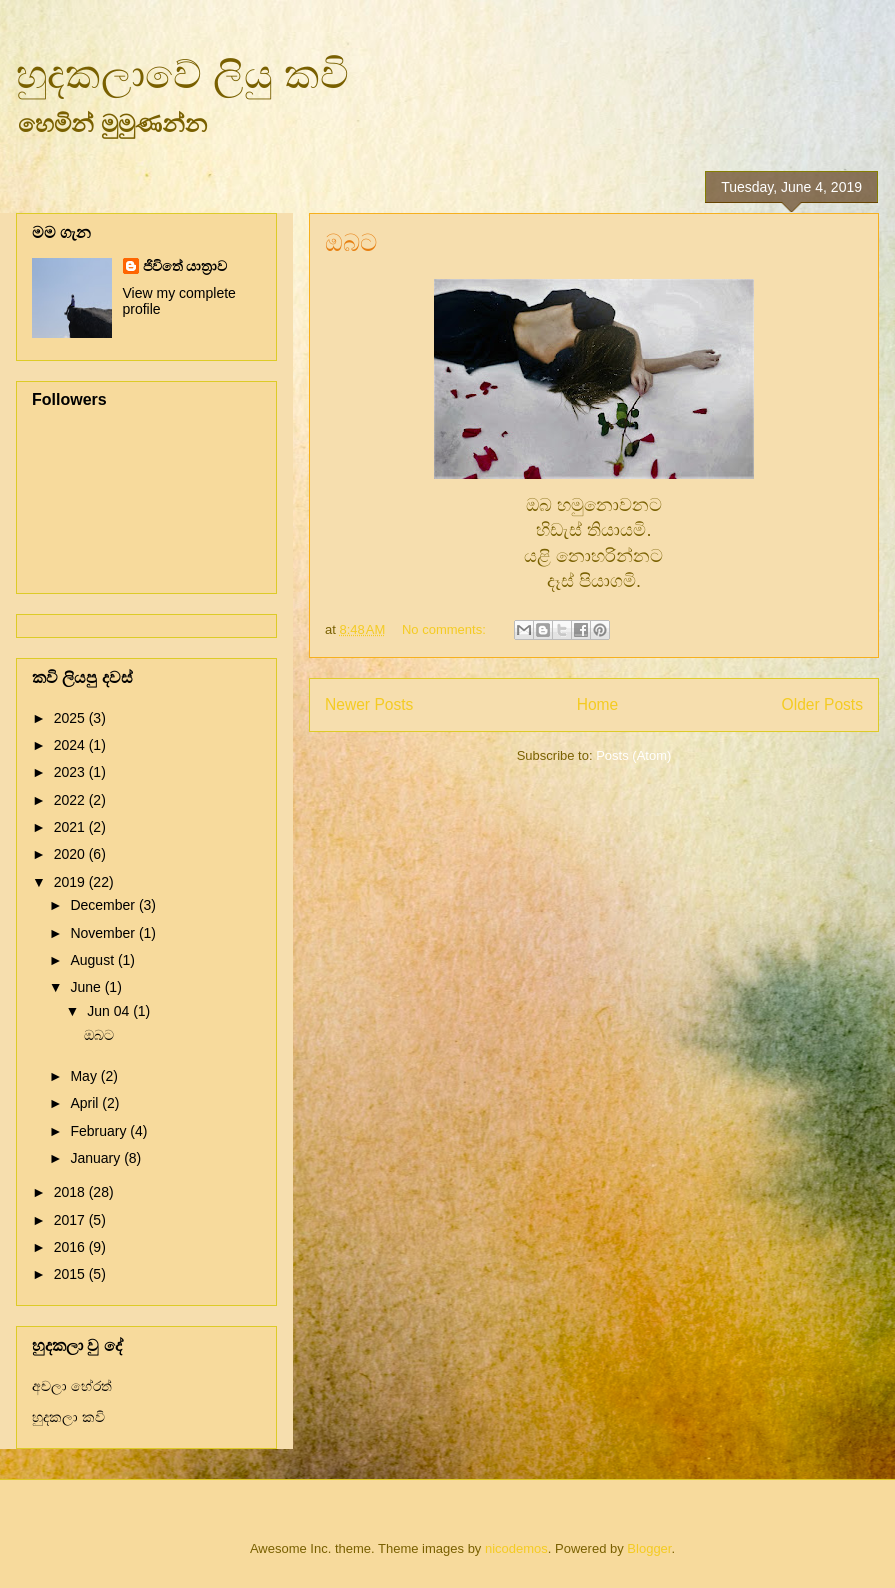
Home (598, 704)
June (87, 987)
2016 (71, 1247)
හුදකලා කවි (68, 1417)
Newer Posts (369, 704)
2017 (71, 1220)
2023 (71, 772)
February (100, 1131)
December (104, 905)
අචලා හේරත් (72, 1386)
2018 (71, 1192)
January (97, 1158)
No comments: (445, 629)
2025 (71, 718)
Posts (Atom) (633, 755)
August (93, 960)
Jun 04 (110, 1011)
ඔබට (351, 242)
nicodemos (516, 1548)
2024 (71, 745)
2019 (71, 882)
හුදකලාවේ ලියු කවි (182, 74)
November (104, 933)
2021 (71, 827)
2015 (71, 1274)
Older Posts (822, 704)
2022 (71, 800)
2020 (71, 854)
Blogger (649, 1548)
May (85, 1076)
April (86, 1103)
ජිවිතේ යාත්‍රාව (185, 266)
